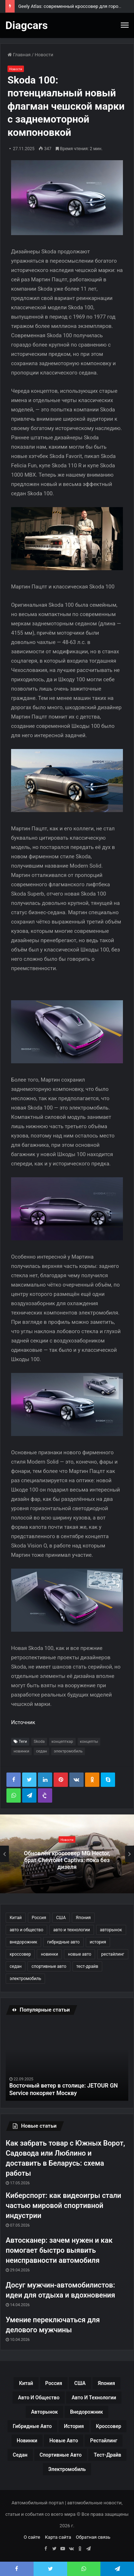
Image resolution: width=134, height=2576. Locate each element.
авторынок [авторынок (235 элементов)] (111, 1929)
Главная (19, 54)
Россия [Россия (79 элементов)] (39, 1917)
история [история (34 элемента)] (98, 1942)
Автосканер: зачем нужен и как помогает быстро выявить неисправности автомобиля (59, 2250)
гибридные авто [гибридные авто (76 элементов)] (63, 1942)
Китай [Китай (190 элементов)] (16, 1917)
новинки (21, 1751)
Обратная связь (93, 2537)
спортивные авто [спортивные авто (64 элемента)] (48, 1966)
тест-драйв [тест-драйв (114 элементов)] (87, 1966)
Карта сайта (58, 2537)
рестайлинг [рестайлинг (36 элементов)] (112, 1954)
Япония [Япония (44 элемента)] (83, 1917)
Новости (44, 54)
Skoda (39, 1741)
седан (41, 1751)
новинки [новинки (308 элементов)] (49, 1954)
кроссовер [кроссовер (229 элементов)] (20, 1954)
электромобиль (68, 1751)
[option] (67, 1853)
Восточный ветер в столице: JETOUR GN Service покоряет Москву (63, 2089)
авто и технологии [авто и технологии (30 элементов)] (71, 1929)
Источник (23, 1722)
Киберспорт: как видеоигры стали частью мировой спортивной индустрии (63, 2205)
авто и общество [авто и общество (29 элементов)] (26, 1929)
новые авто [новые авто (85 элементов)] (79, 1954)
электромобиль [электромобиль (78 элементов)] (25, 1978)
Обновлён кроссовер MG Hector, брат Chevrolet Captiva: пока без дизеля (67, 1860)
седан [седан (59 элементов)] (15, 1966)
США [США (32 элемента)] (61, 1917)
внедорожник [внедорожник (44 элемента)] (23, 1942)
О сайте (32, 2537)
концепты (89, 1741)
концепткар (62, 1741)
